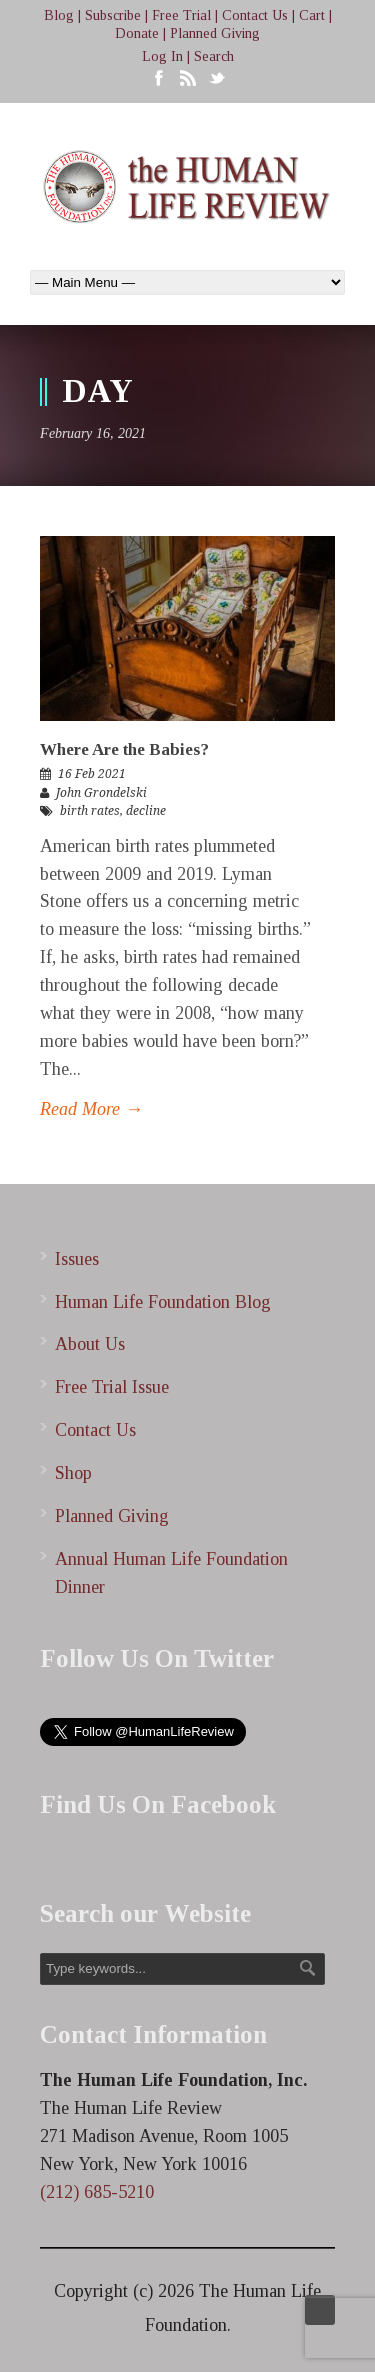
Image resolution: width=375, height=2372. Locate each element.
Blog (59, 15)
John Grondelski (101, 793)
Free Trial (181, 15)
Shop (73, 1473)
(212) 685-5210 (97, 2192)
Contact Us (255, 15)
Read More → (91, 1109)
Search (214, 56)
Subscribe (113, 15)
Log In (162, 56)
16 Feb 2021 (92, 774)
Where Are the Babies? (124, 749)
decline (146, 811)
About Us (90, 1344)
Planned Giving (215, 33)
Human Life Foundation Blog (163, 1302)
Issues (77, 1259)
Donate (137, 33)
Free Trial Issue (112, 1387)
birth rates (90, 811)
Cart (312, 15)
